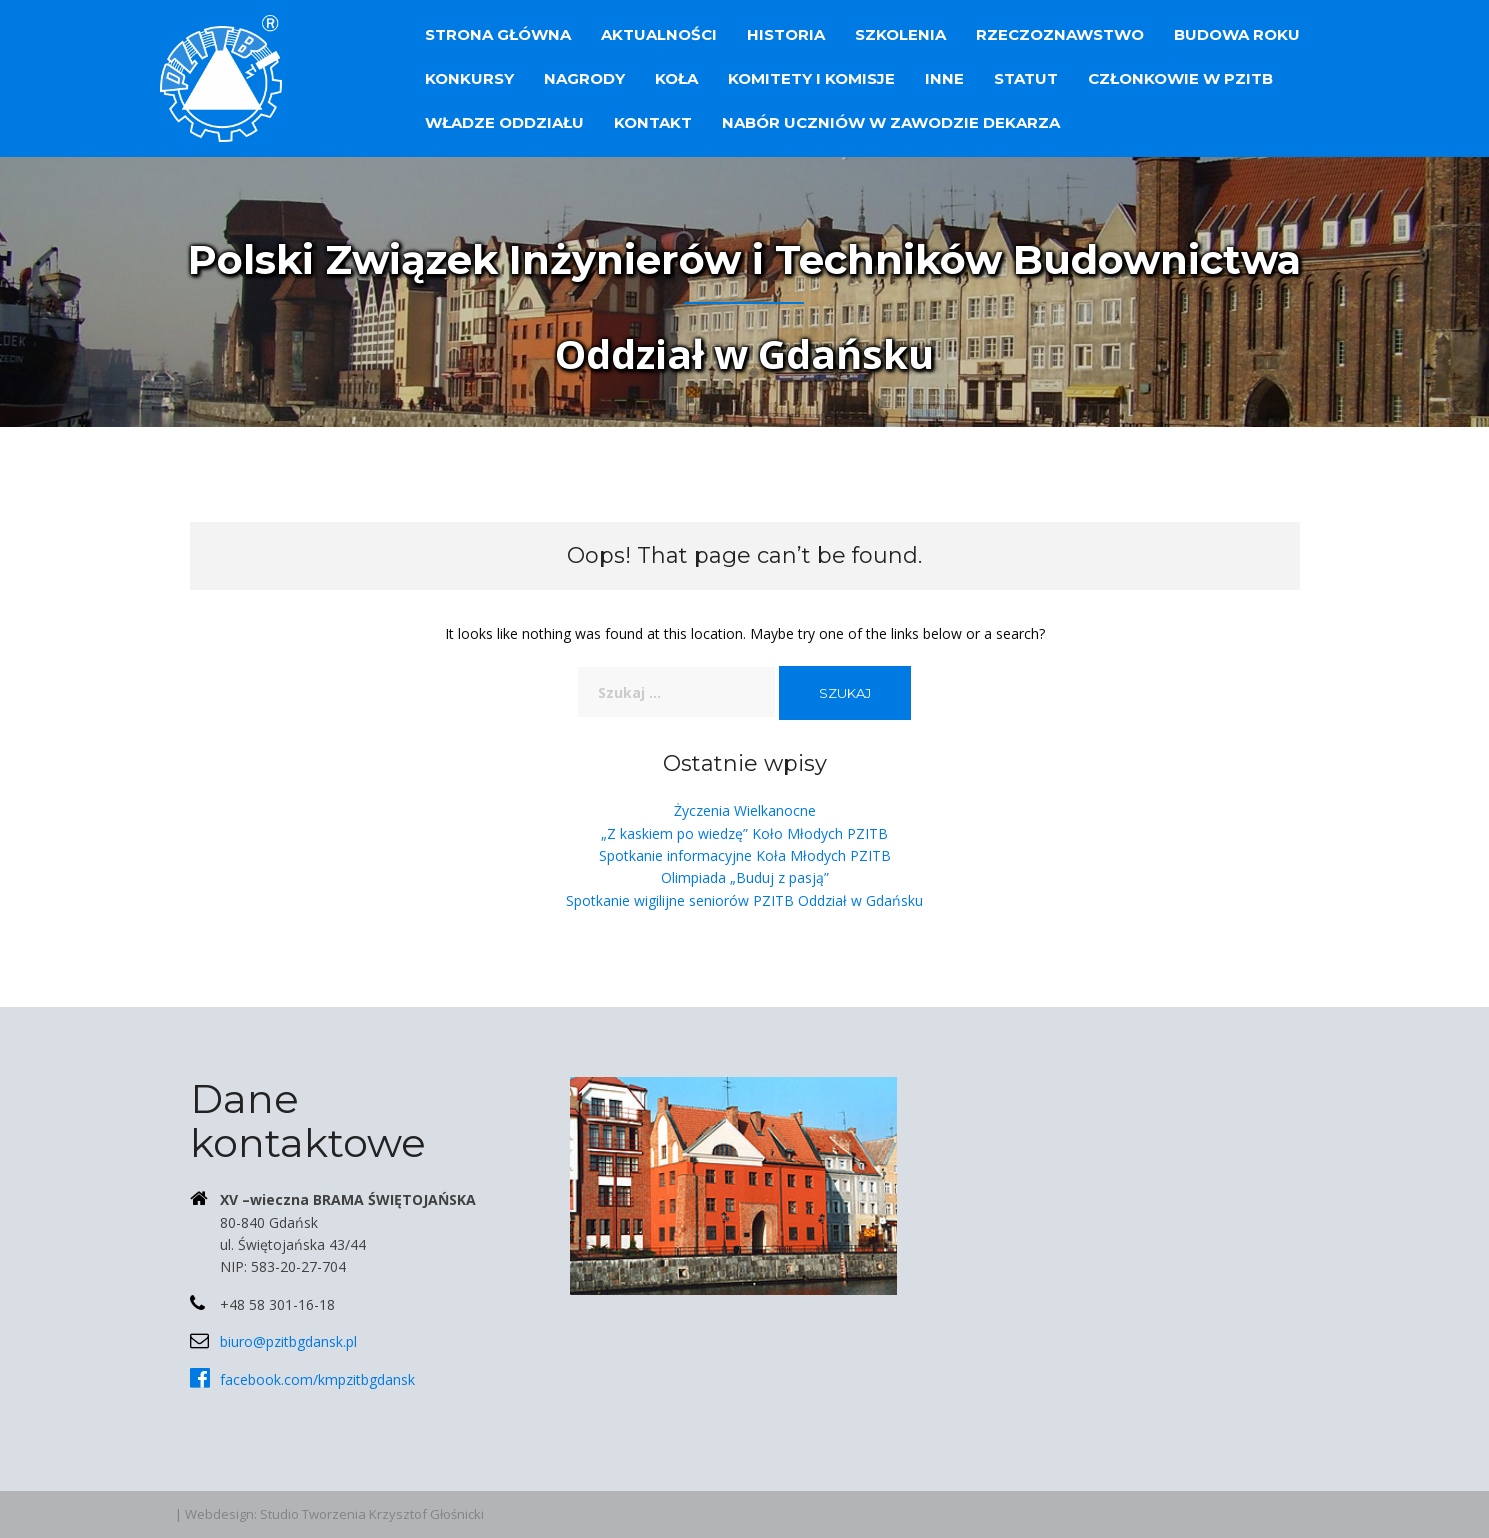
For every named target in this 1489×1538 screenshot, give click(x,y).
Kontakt (653, 122)
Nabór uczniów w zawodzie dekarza (891, 122)
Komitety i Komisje (811, 78)
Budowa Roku (1237, 34)
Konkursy (469, 78)
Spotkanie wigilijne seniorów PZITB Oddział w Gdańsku (744, 900)
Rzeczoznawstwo (1060, 34)
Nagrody (584, 78)
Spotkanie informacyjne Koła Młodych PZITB (745, 855)
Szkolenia (900, 34)
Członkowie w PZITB (1180, 78)
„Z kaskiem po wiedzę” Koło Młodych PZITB (744, 833)
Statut (1026, 78)
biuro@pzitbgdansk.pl (288, 1341)
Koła (676, 78)
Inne (944, 78)
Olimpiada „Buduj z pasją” (745, 877)
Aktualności (659, 34)
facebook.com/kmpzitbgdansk (317, 1379)
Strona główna (498, 34)
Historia (786, 34)
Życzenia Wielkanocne (745, 810)
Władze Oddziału (504, 122)
